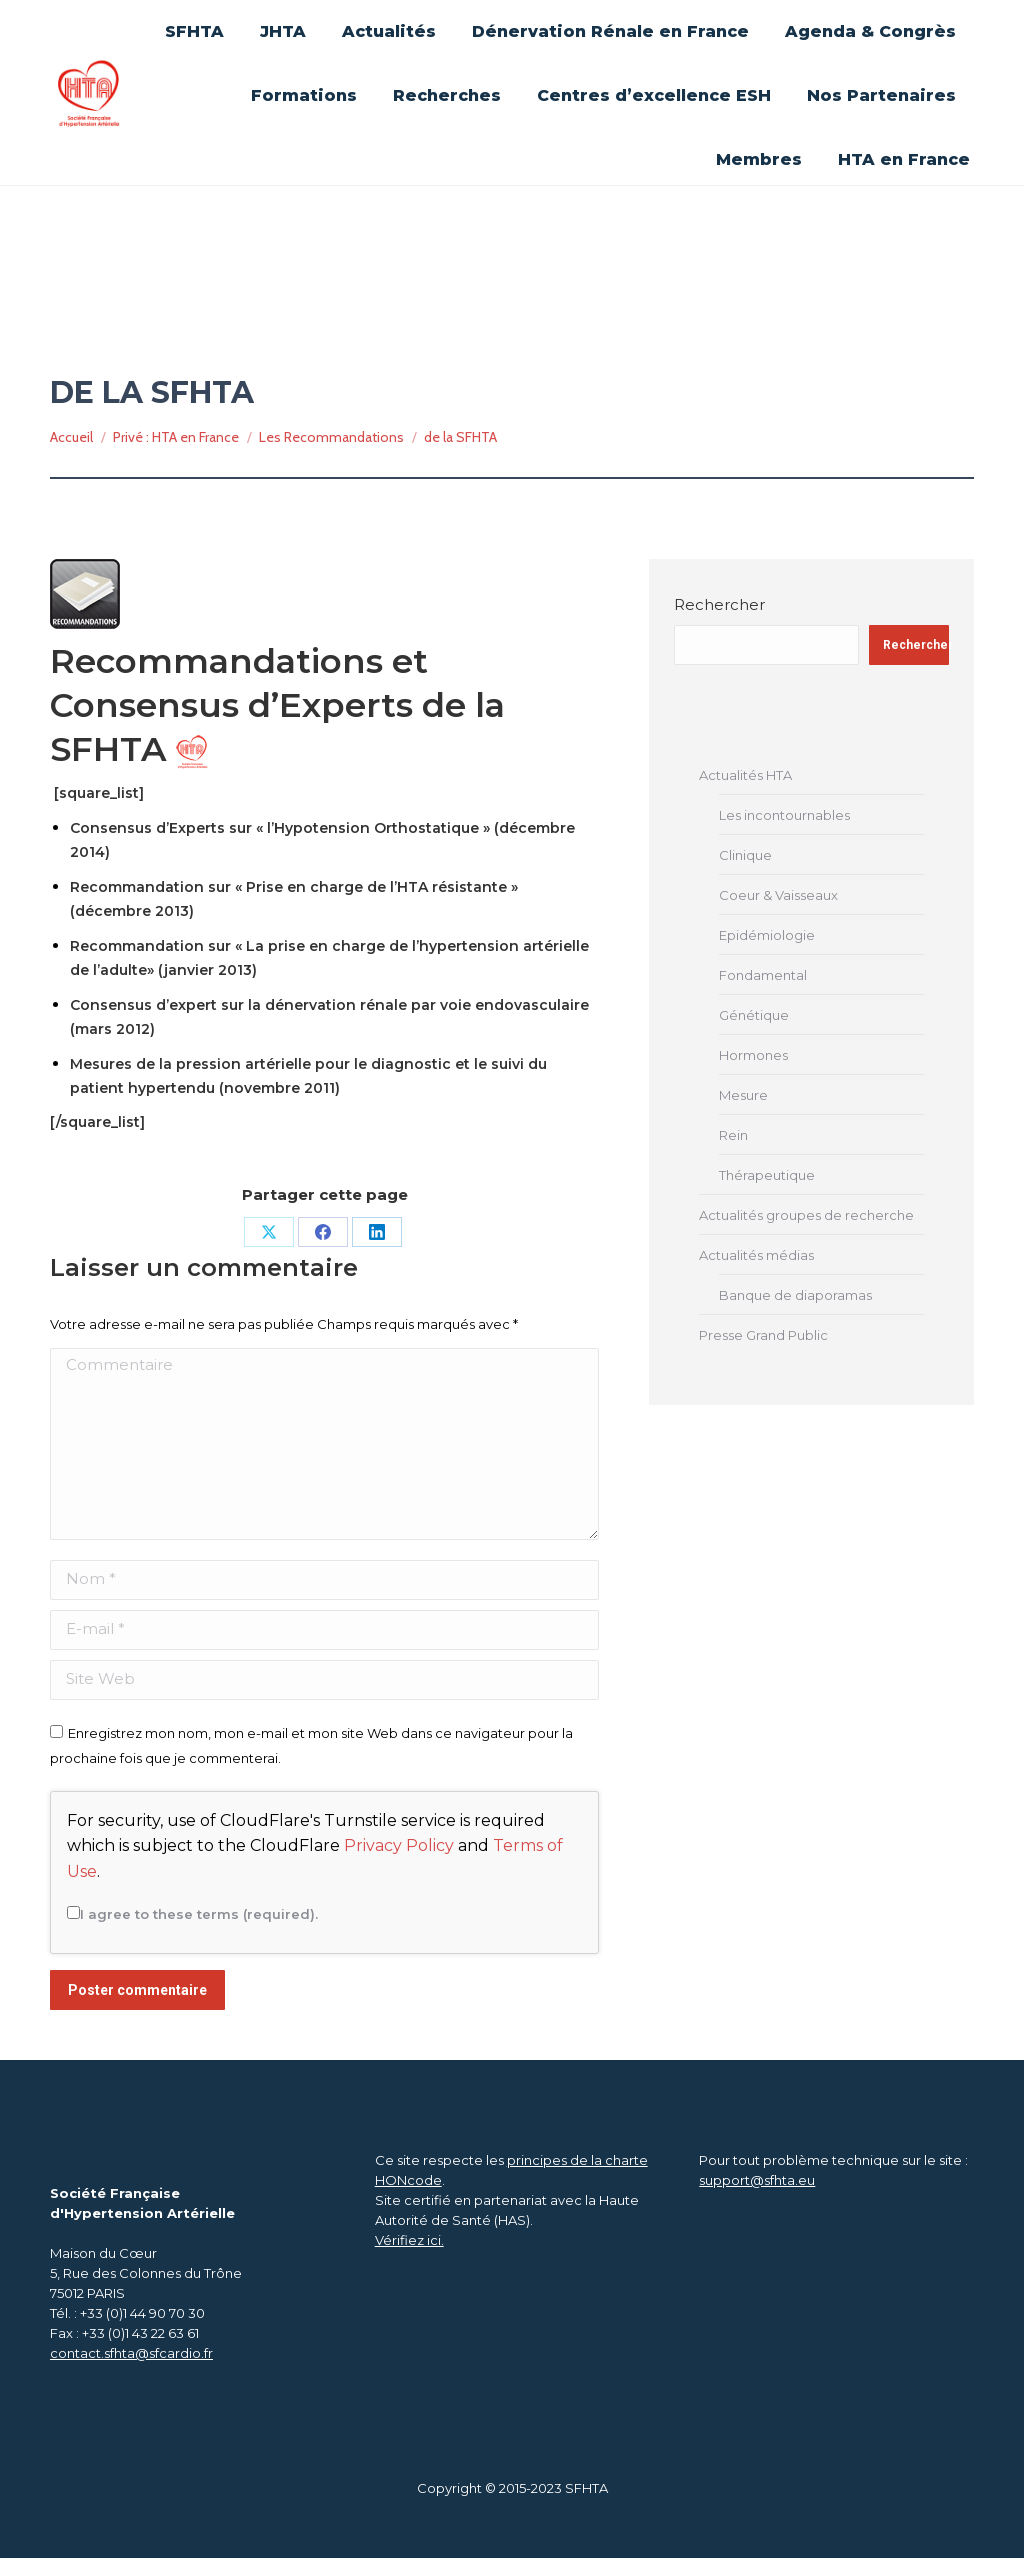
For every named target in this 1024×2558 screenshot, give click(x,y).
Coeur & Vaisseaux (778, 895)
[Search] (874, 96)
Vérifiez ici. (409, 2240)
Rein (733, 1135)
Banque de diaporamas (795, 1295)
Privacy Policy (399, 1845)
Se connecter (757, 22)
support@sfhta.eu (757, 2180)
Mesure (743, 1095)
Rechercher (719, 604)
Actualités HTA (745, 775)
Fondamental (763, 975)
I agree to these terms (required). (192, 1914)
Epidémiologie (767, 935)
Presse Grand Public (763, 1335)
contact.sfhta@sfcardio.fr (131, 2353)
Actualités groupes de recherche (806, 1215)
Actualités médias (756, 1255)
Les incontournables (784, 815)
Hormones (753, 1055)
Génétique (754, 1015)
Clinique (745, 855)
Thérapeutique (767, 1175)
